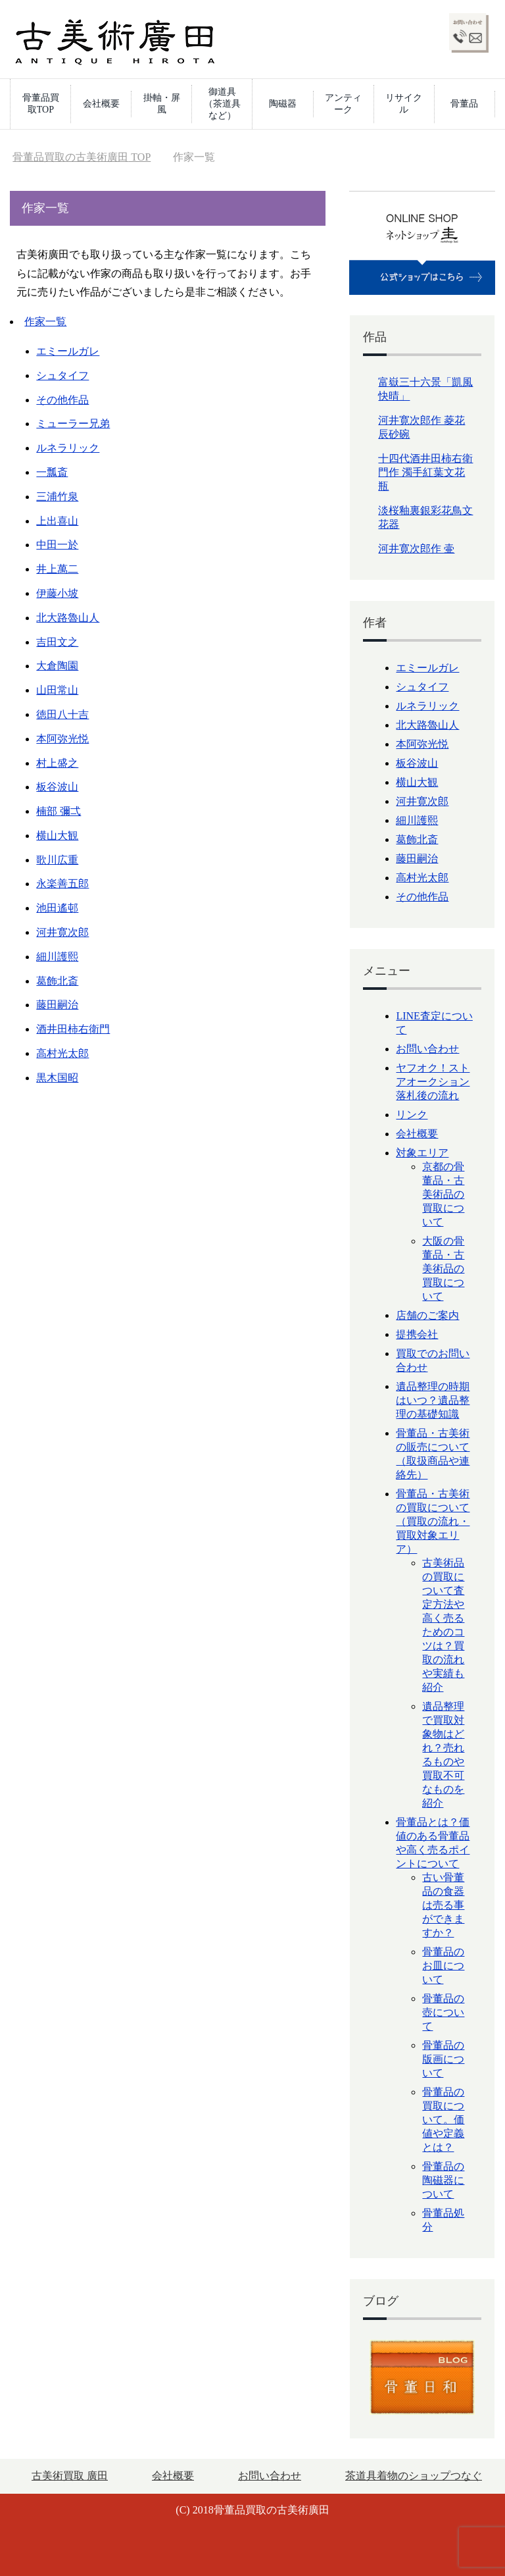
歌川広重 (57, 859)
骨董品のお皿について (443, 1965)
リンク (411, 1114)
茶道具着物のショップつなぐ (413, 2475)
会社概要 (101, 104)
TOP (81, 157)
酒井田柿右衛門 (73, 1029)
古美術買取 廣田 (70, 2475)
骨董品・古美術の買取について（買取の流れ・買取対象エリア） (432, 1521)
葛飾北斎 (57, 981)
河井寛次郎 (62, 932)
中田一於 (57, 544)
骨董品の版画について (443, 2059)
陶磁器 (283, 104)
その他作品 (62, 399)
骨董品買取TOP (40, 104)
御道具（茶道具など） (222, 103)
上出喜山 (57, 521)
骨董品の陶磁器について (443, 2180)
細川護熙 (57, 956)
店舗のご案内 (427, 1315)
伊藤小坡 (57, 593)
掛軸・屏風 (161, 104)
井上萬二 (57, 569)
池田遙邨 (57, 908)
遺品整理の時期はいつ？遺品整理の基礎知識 (432, 1400)
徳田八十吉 (62, 714)
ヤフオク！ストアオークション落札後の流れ (432, 1081)
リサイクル (403, 104)
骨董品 (464, 104)
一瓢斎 (52, 472)
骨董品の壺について (443, 2012)
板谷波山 (57, 786)
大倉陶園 (57, 665)
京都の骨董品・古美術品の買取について (443, 1194)
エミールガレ (67, 351)
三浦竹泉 (57, 496)
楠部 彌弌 (58, 811)
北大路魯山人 (67, 617)
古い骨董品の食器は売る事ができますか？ (443, 1905)
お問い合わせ (427, 1048)
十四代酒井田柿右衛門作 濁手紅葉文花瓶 (425, 472)
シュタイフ (62, 375)
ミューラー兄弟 (73, 423)
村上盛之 (57, 763)
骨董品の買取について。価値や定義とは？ (443, 2119)
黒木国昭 (57, 1077)
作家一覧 (45, 321)
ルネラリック (67, 447)
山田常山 (57, 690)
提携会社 (417, 1334)
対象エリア (422, 1152)
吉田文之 (57, 642)
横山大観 (57, 835)
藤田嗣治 (57, 1004)
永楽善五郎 (62, 883)
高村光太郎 (62, 1053)
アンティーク (343, 104)
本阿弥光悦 (62, 738)
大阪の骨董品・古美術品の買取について (443, 1268)
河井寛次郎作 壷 (416, 548)
